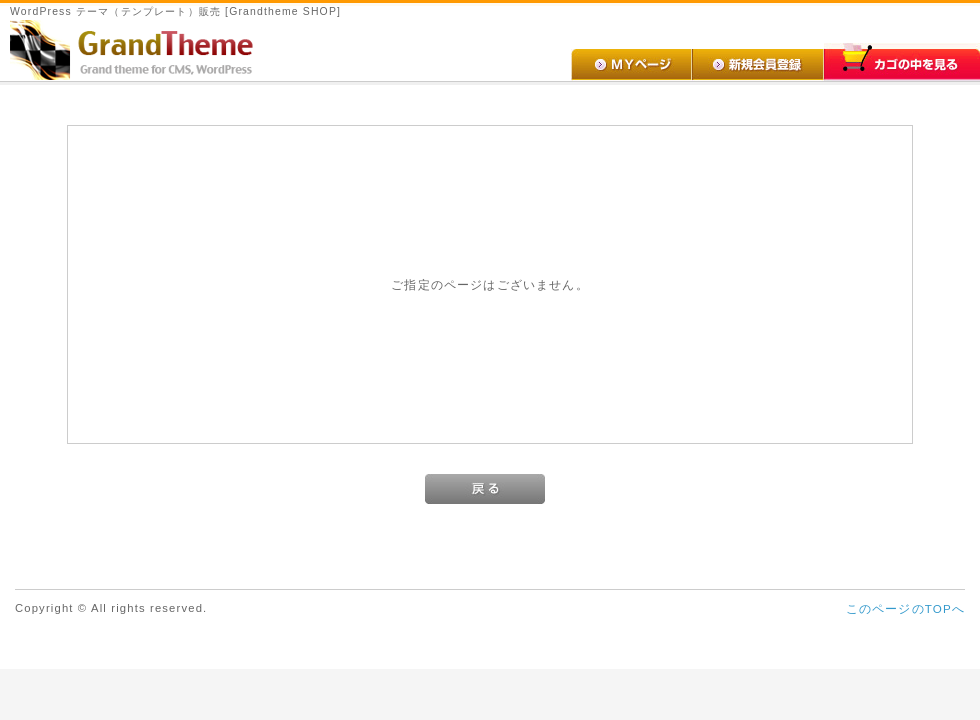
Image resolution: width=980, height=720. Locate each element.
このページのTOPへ (905, 608)
